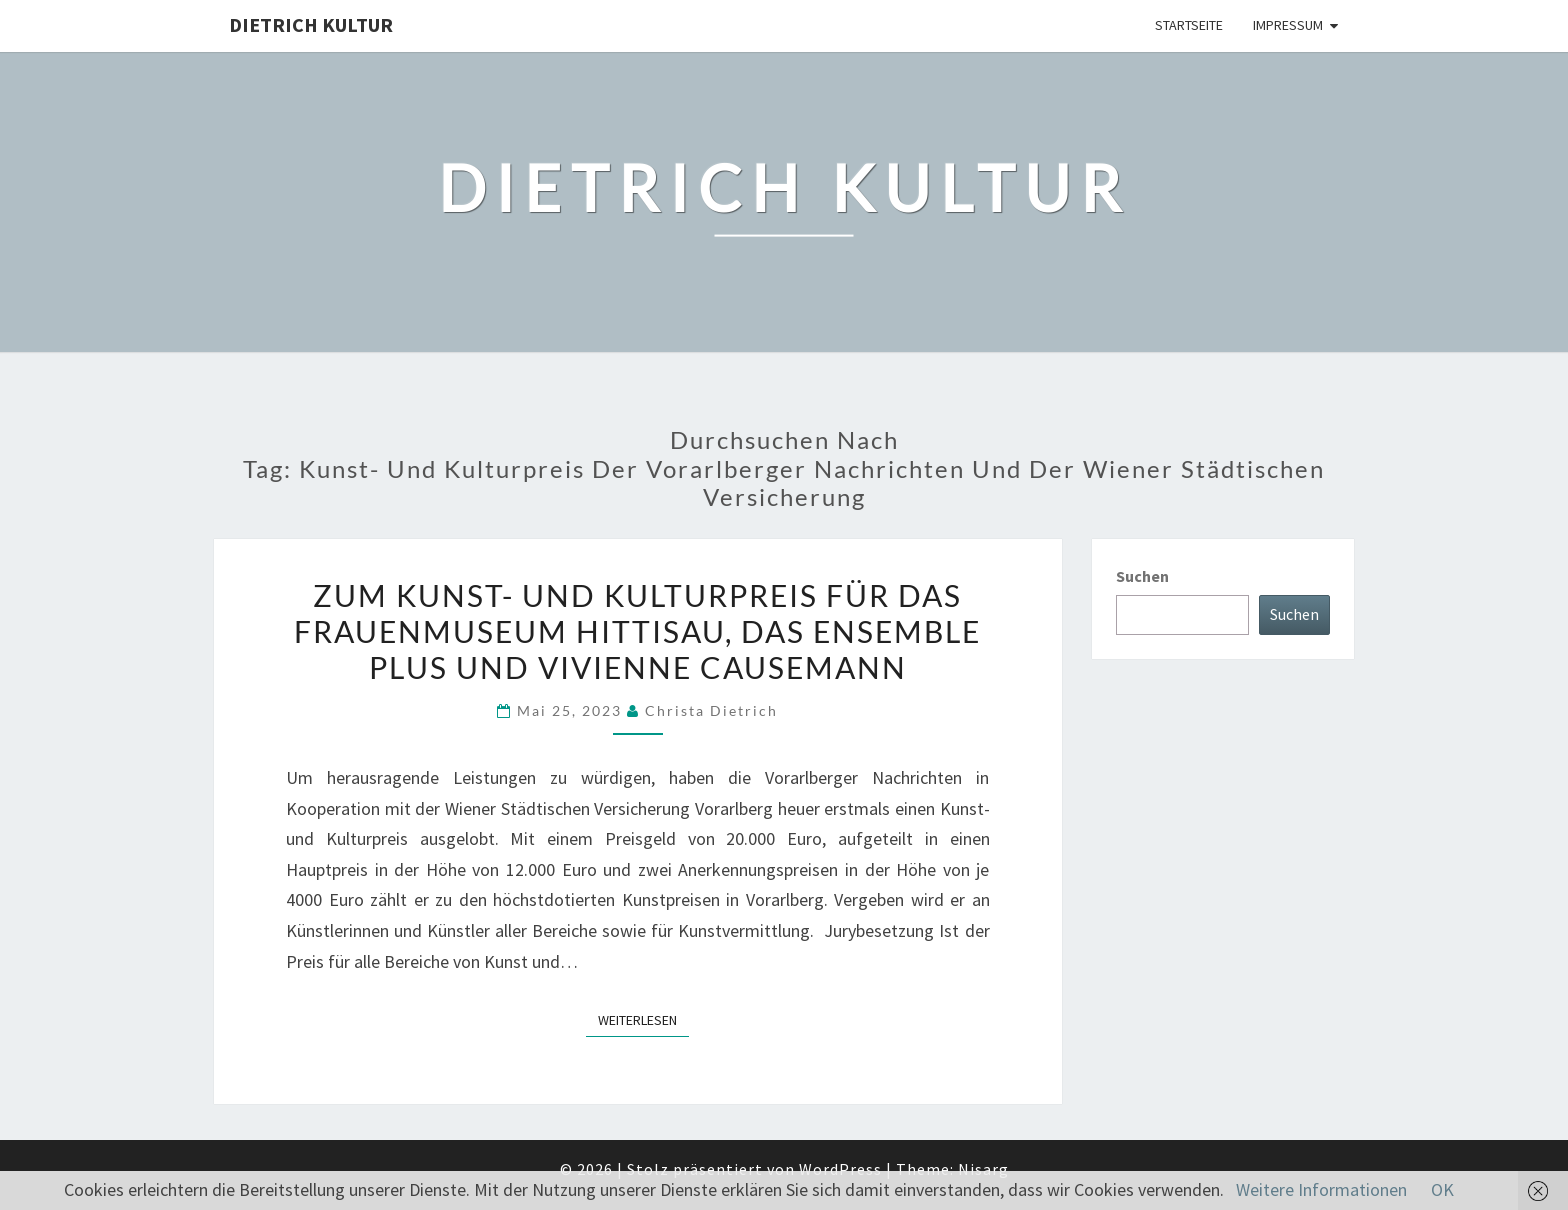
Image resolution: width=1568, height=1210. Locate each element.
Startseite (1189, 25)
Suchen (1142, 576)
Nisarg (983, 1169)
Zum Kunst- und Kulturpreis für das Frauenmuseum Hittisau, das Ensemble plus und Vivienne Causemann (637, 631)
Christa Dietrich (711, 710)
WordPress (840, 1169)
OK (1442, 1189)
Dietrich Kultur (311, 24)
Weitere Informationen (1321, 1189)
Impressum (1288, 25)
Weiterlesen (643, 1019)
